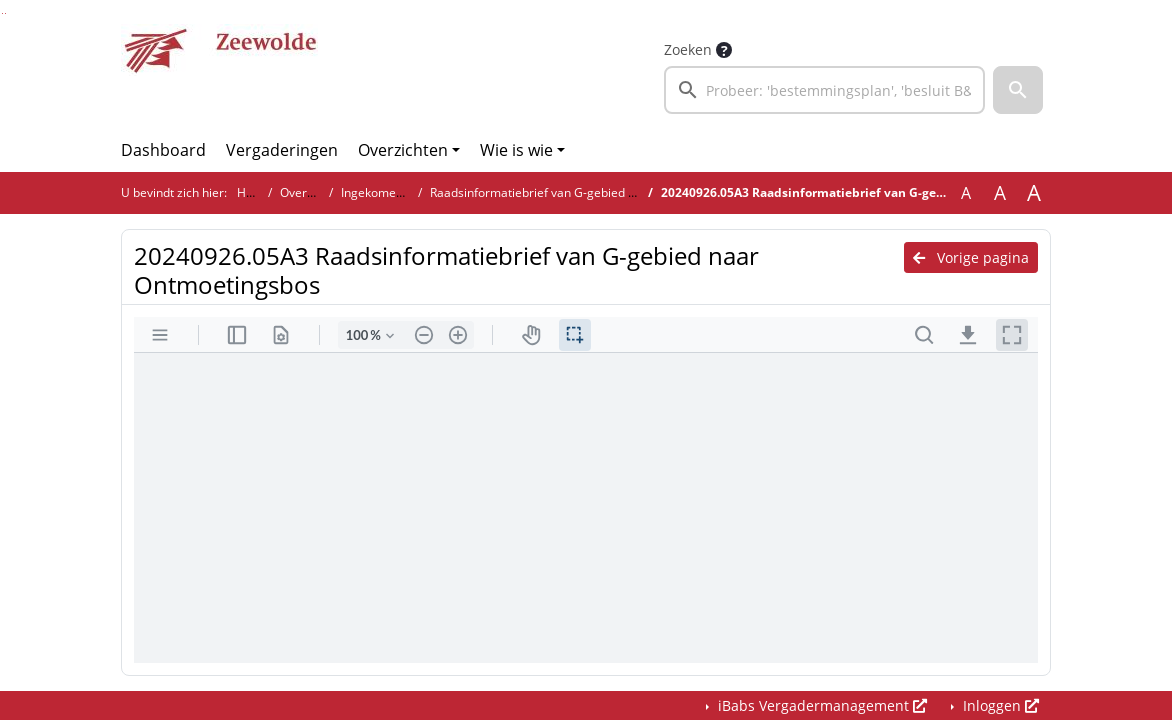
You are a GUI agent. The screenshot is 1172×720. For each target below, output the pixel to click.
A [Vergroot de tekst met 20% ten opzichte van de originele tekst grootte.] (1000, 193)
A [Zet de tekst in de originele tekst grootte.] (966, 193)
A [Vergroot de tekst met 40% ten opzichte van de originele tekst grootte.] (1034, 193)
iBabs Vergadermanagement (820, 705)
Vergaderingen (282, 150)
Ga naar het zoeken (2, 13)
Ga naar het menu (5, 13)
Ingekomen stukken (395, 192)
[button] (1018, 90)
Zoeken (688, 49)
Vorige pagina (971, 257)
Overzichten (403, 150)
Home (254, 192)
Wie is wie (516, 150)
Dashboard (163, 150)
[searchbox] (824, 90)
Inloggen (999, 705)
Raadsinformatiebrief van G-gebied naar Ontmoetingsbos (589, 192)
